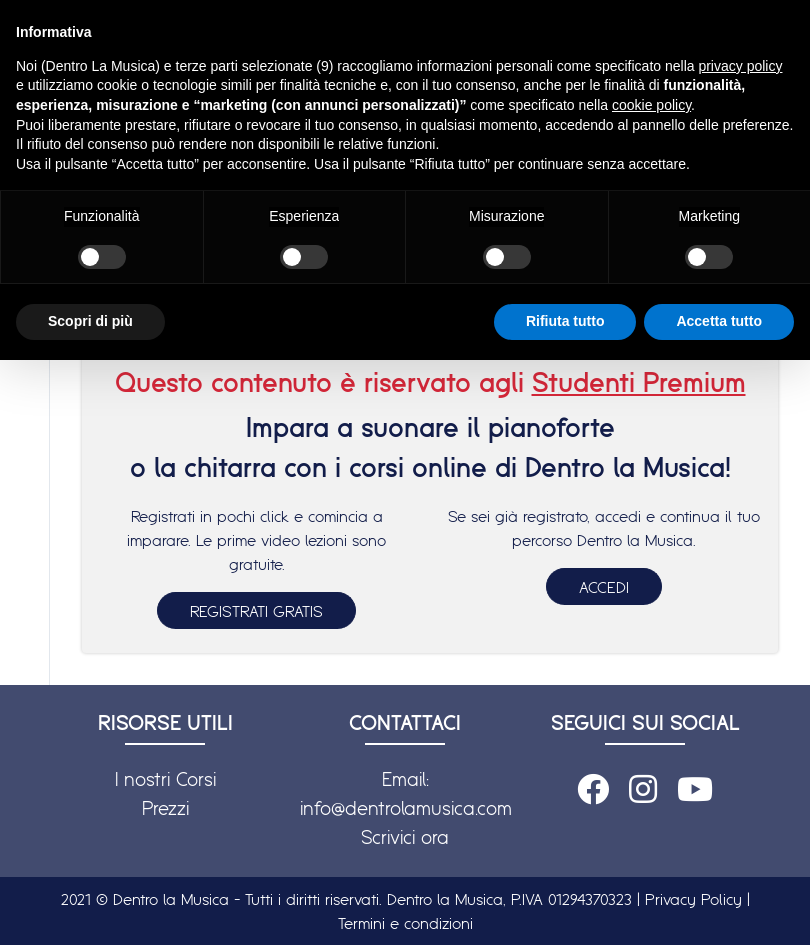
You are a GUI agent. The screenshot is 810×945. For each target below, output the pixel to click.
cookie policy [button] (651, 105)
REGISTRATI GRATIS (256, 611)
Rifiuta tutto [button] (565, 321)
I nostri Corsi (165, 779)
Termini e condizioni (405, 923)
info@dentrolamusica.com (406, 808)
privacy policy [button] (740, 66)
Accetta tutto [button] (719, 321)
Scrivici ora (405, 837)
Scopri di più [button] (90, 321)
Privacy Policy (693, 899)
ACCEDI (604, 587)
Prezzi (165, 808)
